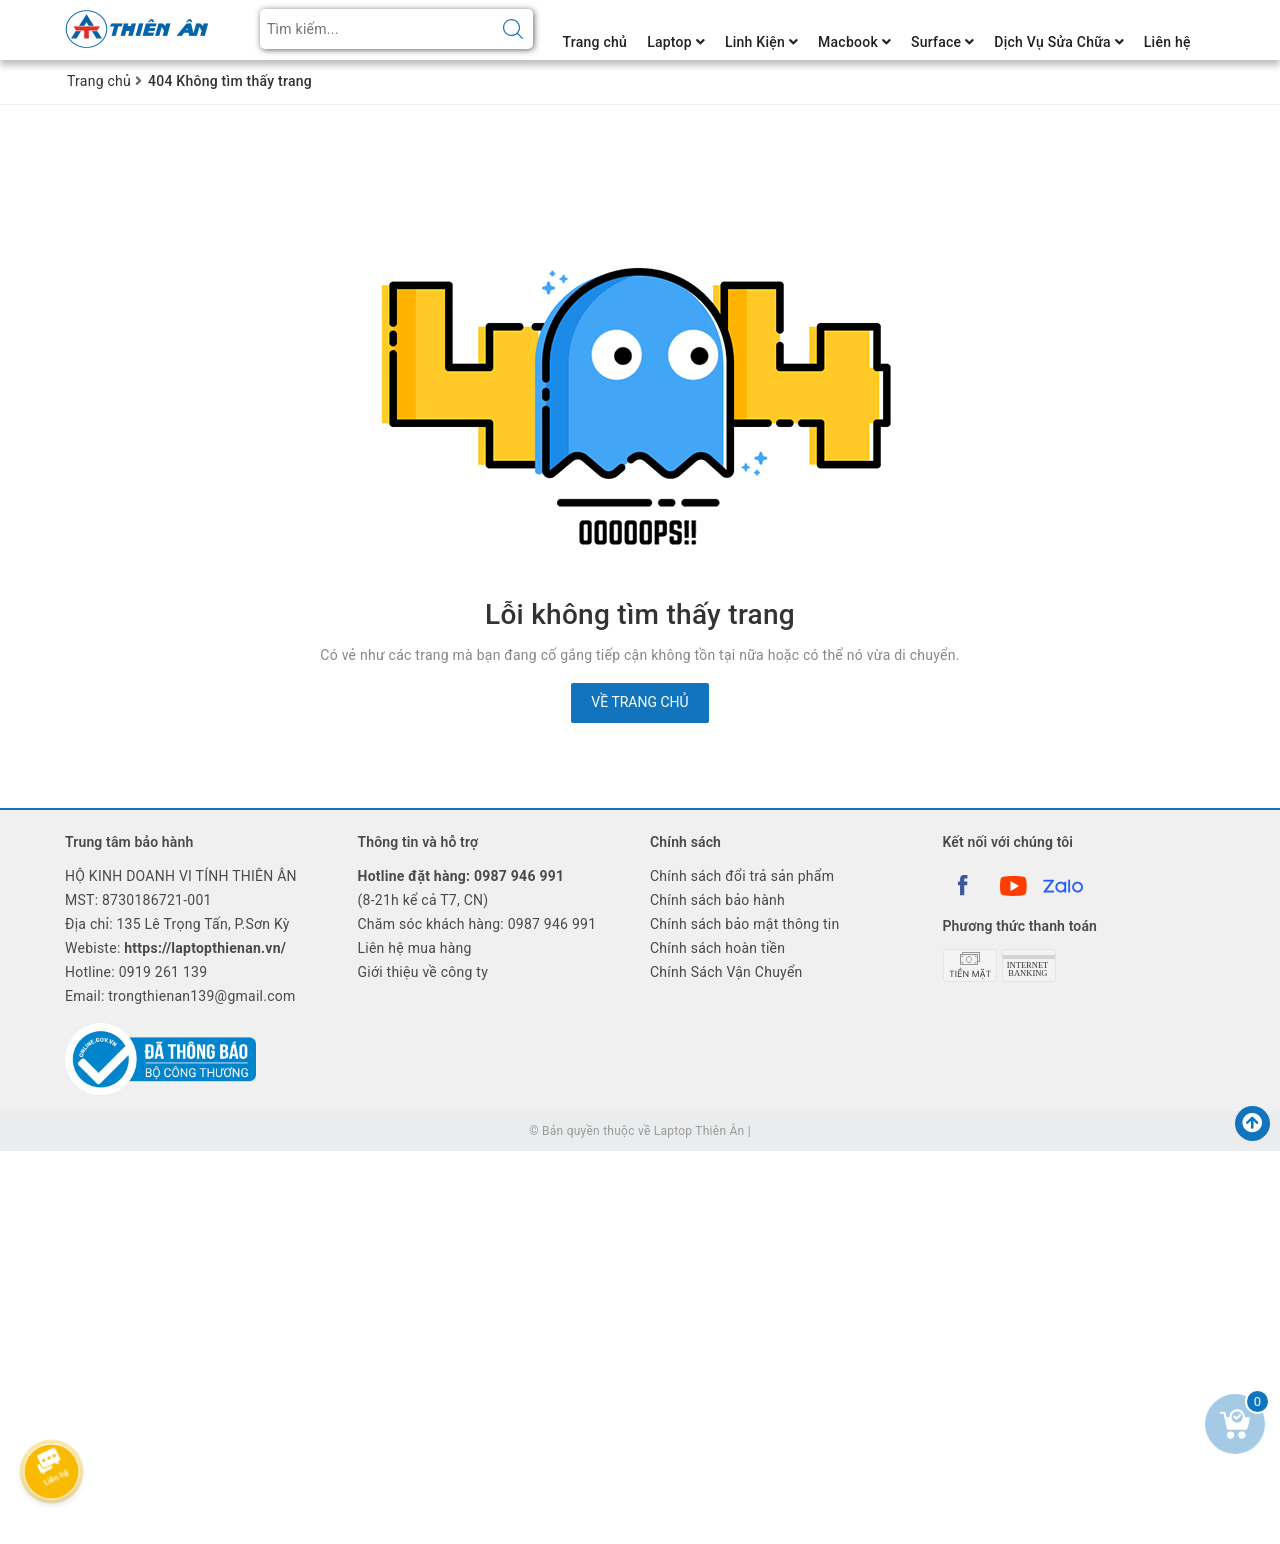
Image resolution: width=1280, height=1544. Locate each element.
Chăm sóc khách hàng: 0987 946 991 (477, 924)
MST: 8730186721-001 (138, 900)
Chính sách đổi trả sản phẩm (742, 876)
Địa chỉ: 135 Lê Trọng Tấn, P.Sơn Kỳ (177, 924)
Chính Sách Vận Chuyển (726, 972)
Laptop (676, 42)
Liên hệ (1167, 42)
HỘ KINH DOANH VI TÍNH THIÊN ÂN (181, 876)
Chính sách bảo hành (717, 900)
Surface (942, 42)
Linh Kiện (761, 42)
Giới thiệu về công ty (423, 972)
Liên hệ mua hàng (415, 948)
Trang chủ (595, 42)
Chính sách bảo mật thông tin (745, 924)
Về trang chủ (639, 702)
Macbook (854, 42)
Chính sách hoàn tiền (717, 948)
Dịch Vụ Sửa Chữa (1058, 42)
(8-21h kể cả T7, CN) (461, 888)
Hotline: (136, 972)
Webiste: (175, 948)
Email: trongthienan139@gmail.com (180, 996)
